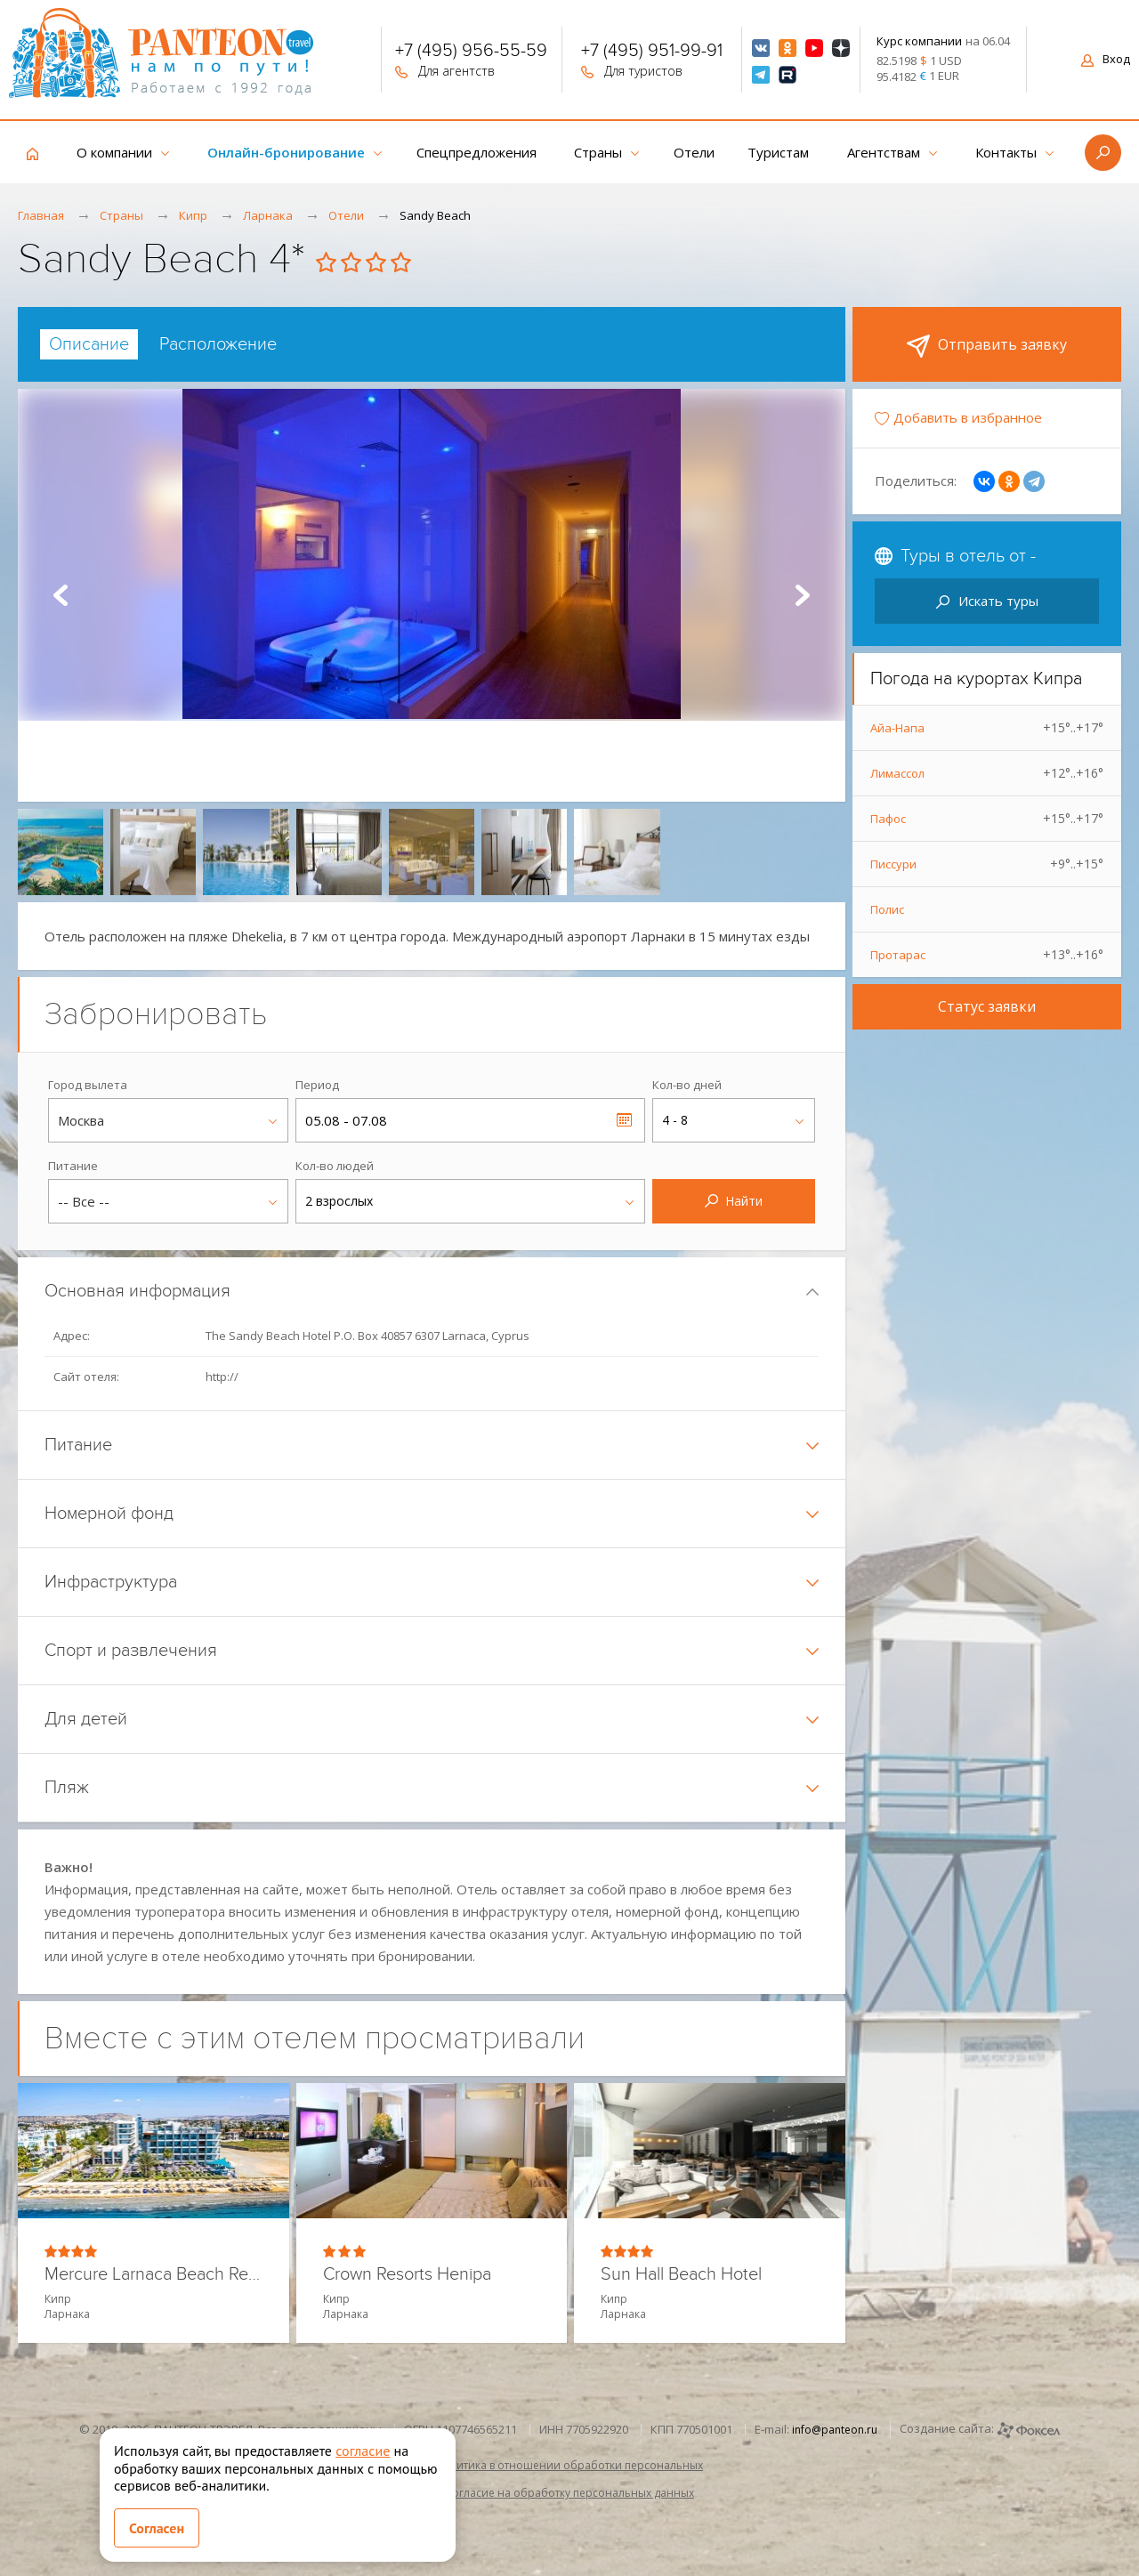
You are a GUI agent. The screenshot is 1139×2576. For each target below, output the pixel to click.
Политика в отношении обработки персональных (569, 2465)
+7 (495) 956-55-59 (471, 52)
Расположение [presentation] (218, 344)
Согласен (156, 2528)
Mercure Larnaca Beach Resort (153, 2274)
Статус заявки (987, 1006)
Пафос (986, 818)
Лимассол (986, 773)
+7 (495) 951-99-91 (652, 52)
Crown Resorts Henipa (407, 2274)
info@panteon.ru (834, 2429)
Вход (1105, 59)
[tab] (89, 344)
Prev (60, 595)
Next (802, 595)
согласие (362, 2450)
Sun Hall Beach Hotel (681, 2274)
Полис (887, 909)
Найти (734, 1200)
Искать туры (987, 601)
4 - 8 (675, 1119)
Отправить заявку (987, 346)
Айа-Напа (986, 728)
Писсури (986, 864)
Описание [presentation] (89, 344)
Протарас (986, 955)
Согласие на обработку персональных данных (569, 2492)
